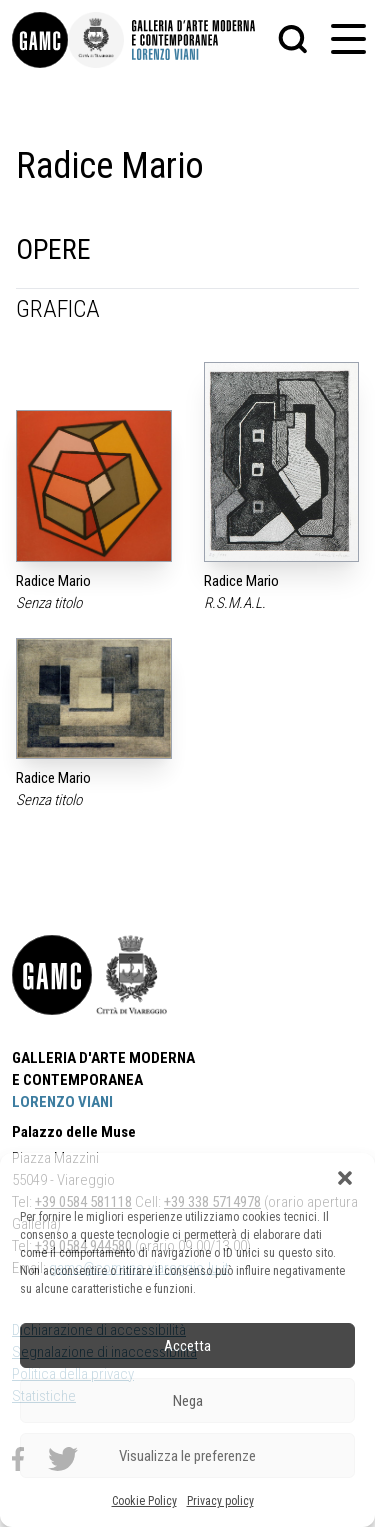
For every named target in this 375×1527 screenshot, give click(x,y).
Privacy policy (220, 1501)
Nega (188, 1401)
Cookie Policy (144, 1501)
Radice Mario (53, 581)
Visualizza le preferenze (187, 1456)
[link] (40, 40)
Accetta (187, 1346)
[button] (345, 1178)
